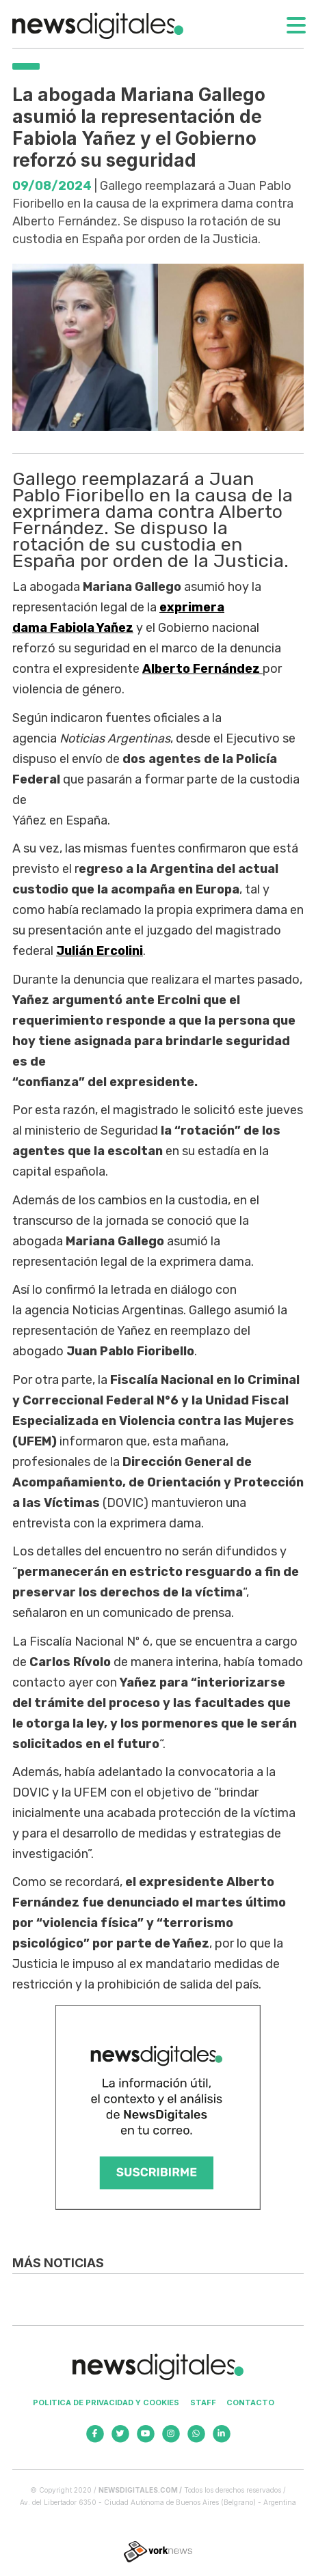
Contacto (250, 2402)
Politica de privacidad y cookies (106, 2402)
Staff (203, 2402)
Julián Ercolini (99, 950)
